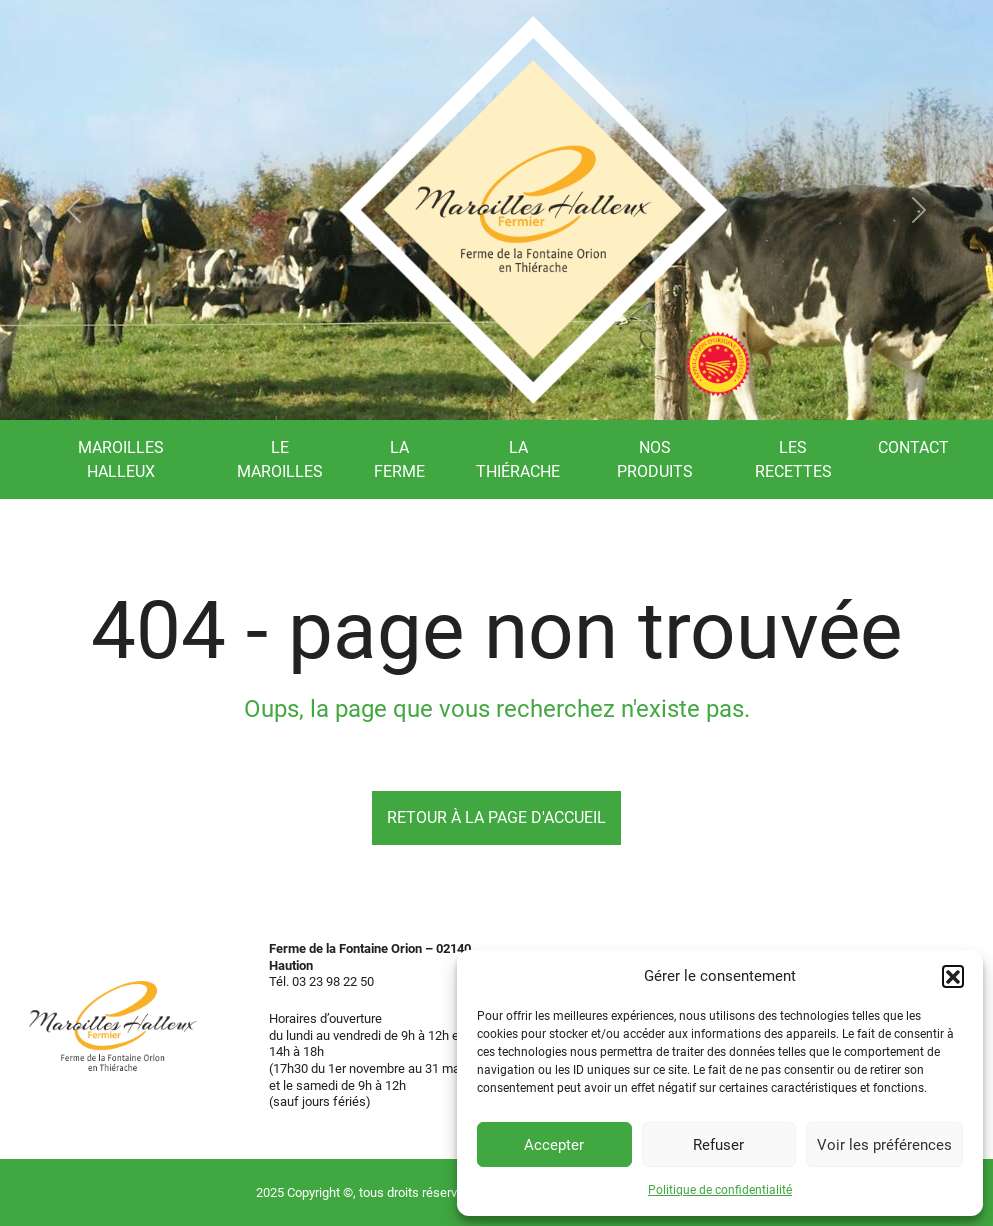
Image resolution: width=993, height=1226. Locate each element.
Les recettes (793, 459)
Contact (913, 447)
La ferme (399, 459)
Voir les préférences (884, 1145)
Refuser (718, 1145)
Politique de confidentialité (720, 1190)
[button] (953, 976)
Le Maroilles (280, 459)
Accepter (554, 1145)
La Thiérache (518, 459)
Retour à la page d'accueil (496, 817)
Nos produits (655, 459)
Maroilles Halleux (121, 459)
